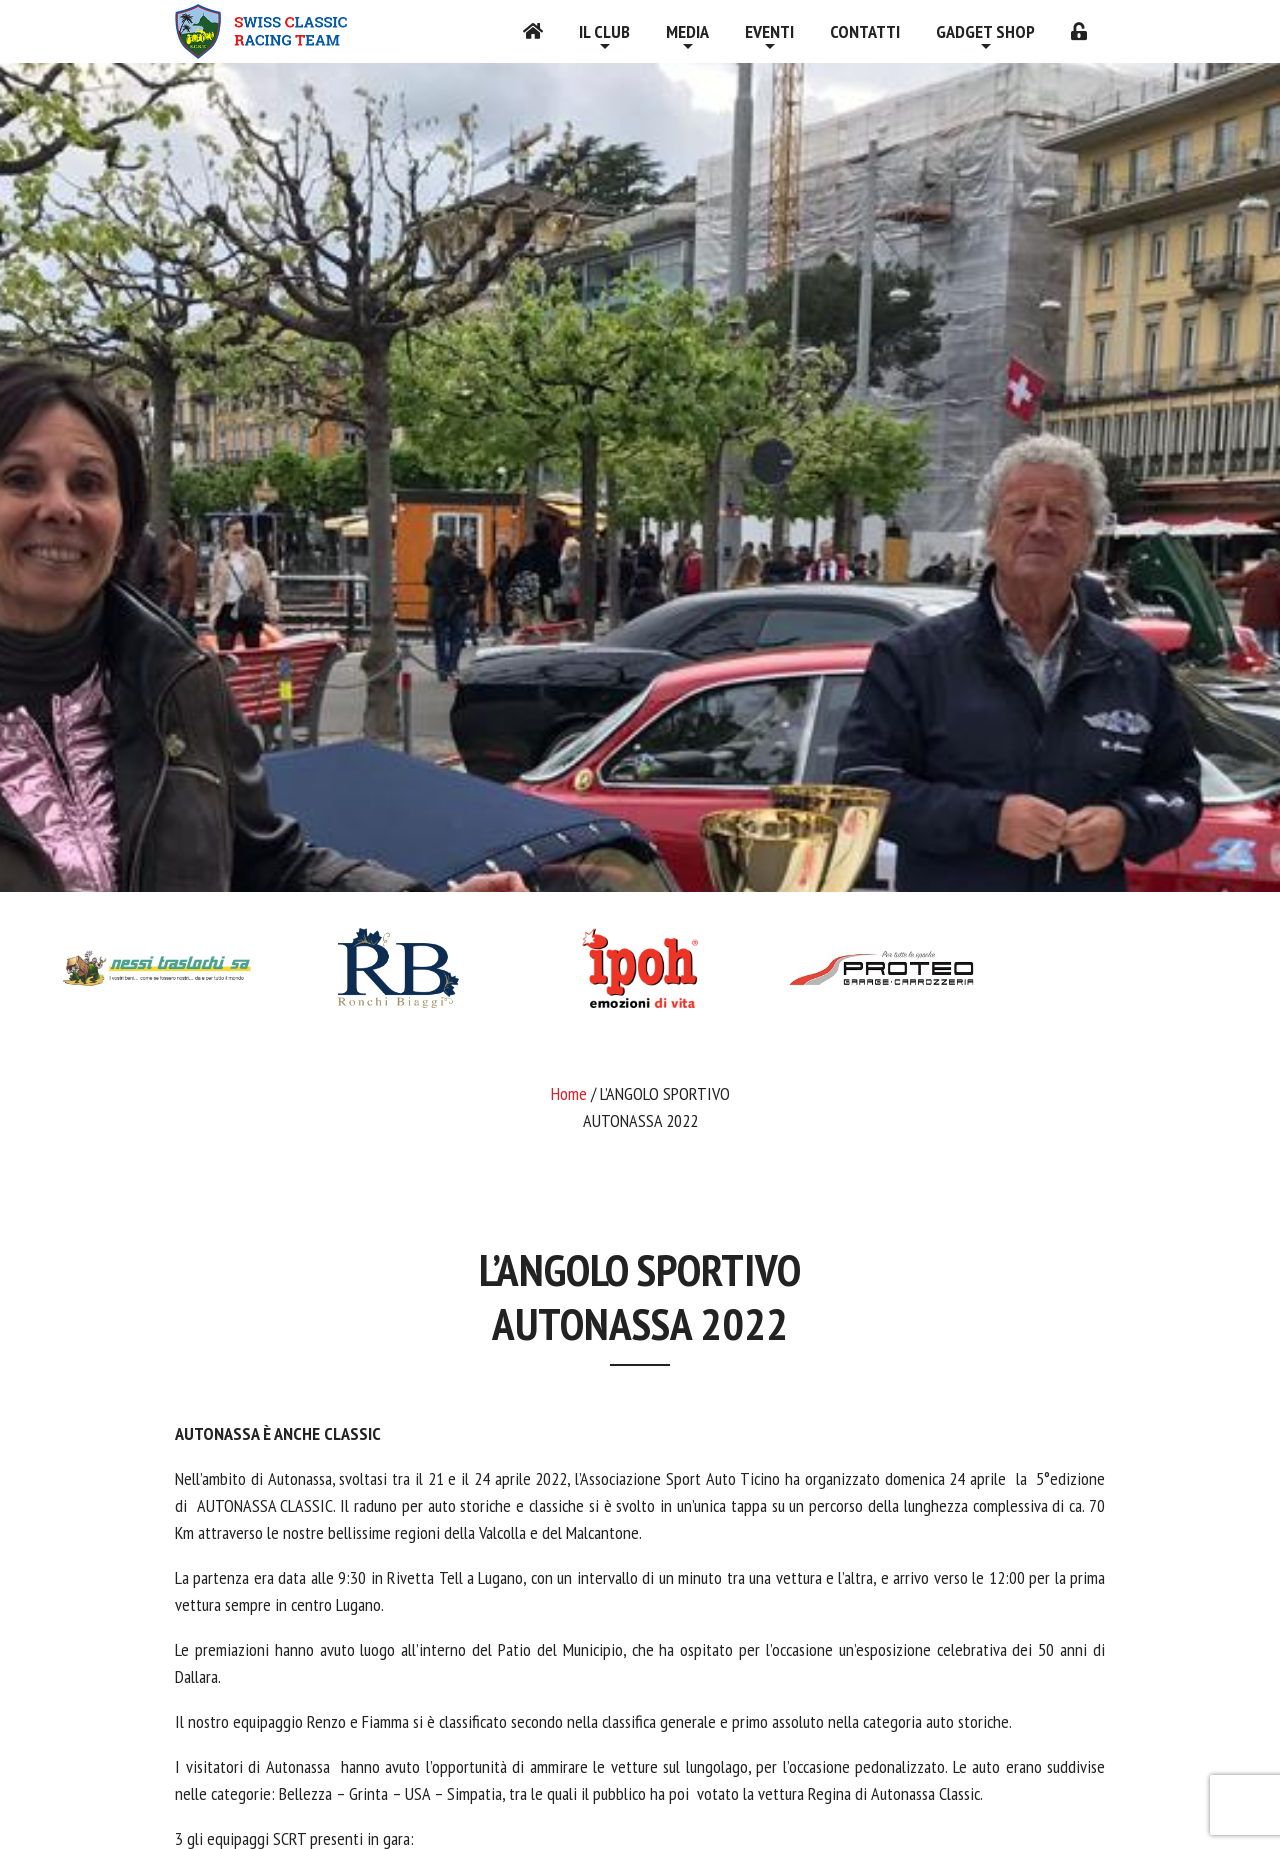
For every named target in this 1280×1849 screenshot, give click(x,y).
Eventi (769, 31)
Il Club (604, 31)
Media (687, 31)
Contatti (865, 31)
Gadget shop (985, 31)
